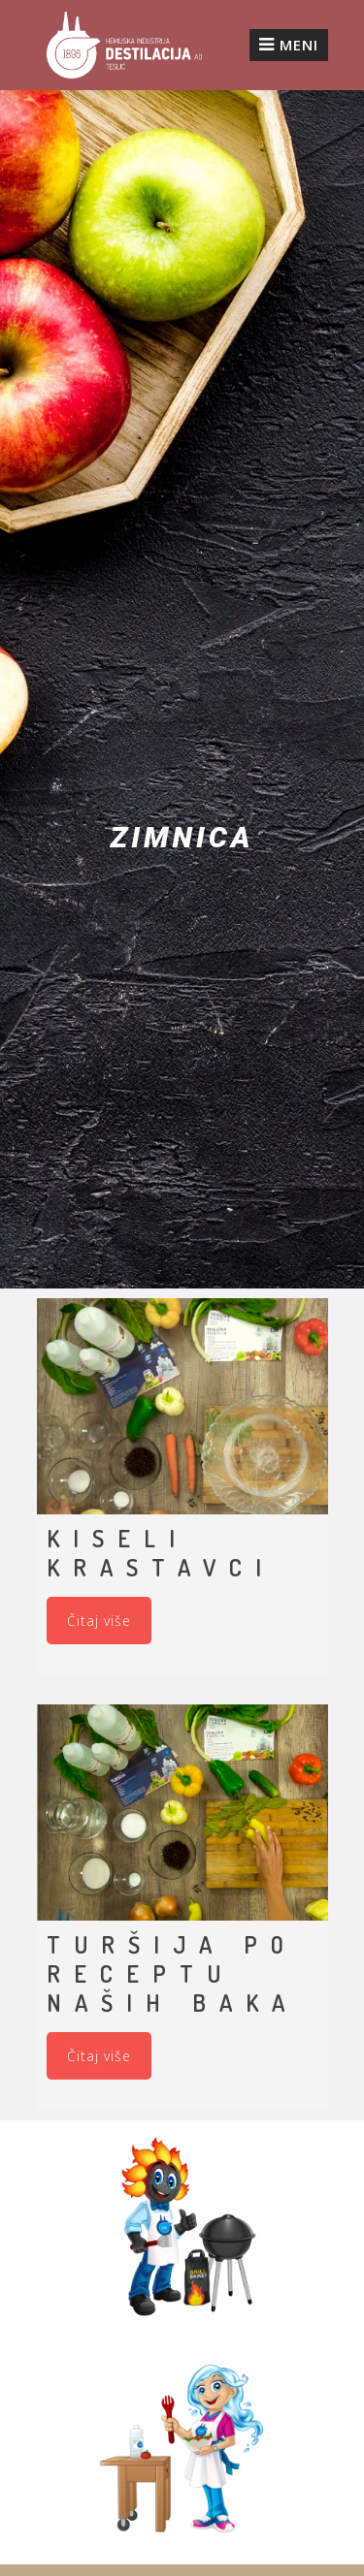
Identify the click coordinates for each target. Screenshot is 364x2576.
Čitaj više (99, 1620)
